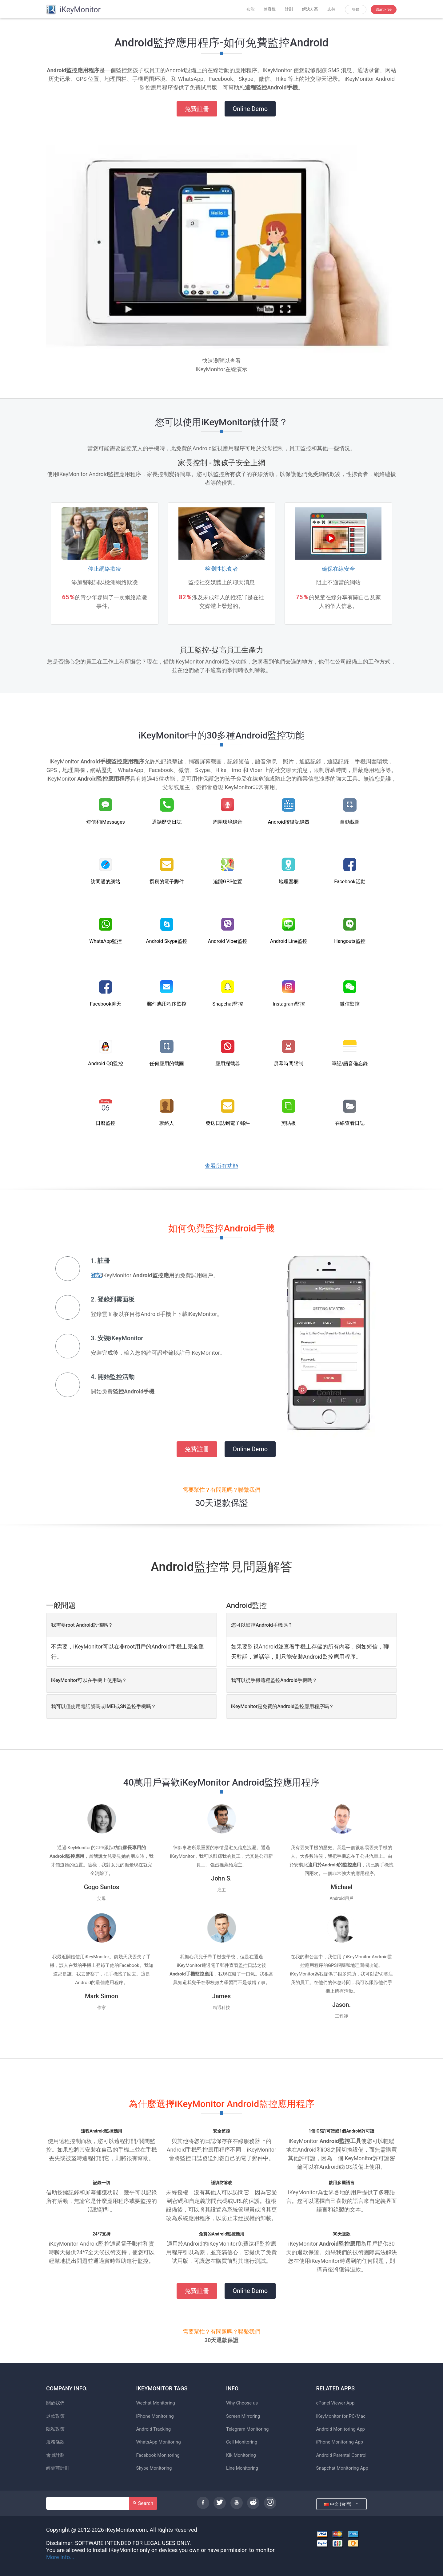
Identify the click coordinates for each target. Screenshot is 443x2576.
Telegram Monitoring (247, 2429)
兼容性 (270, 9)
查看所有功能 (221, 1166)
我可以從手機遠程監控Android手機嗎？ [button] (274, 1680)
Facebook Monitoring (158, 2455)
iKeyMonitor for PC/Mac (341, 2416)
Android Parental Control (341, 2455)
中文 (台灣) (341, 2504)
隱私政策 (55, 2429)
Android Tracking (153, 2429)
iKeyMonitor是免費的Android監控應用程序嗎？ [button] (282, 1706)
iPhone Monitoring (155, 2416)
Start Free (384, 9)
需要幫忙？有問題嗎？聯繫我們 (221, 1490)
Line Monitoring (242, 2468)
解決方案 (310, 9)
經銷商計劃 (57, 2468)
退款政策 (55, 2416)
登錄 (355, 9)
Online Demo (250, 108)
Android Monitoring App (340, 2429)
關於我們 (55, 2403)
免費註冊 (197, 108)
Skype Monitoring (154, 2468)
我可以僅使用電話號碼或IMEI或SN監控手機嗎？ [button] (103, 1706)
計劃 (289, 9)
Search (143, 2503)
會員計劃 (55, 2455)
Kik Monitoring (241, 2455)
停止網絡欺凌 (104, 568)
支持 (331, 9)
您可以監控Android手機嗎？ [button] (262, 1625)
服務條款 (55, 2442)
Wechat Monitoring (155, 2403)
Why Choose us (242, 2403)
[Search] (87, 2503)
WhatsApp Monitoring (158, 2442)
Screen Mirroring (243, 2416)
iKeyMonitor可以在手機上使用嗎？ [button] (89, 1680)
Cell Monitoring (241, 2442)
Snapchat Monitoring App (342, 2468)
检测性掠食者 (221, 568)
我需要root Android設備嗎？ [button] (82, 1625)
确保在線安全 (338, 568)
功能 (250, 9)
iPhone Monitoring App (339, 2442)
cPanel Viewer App (335, 2403)
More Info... (60, 2557)
